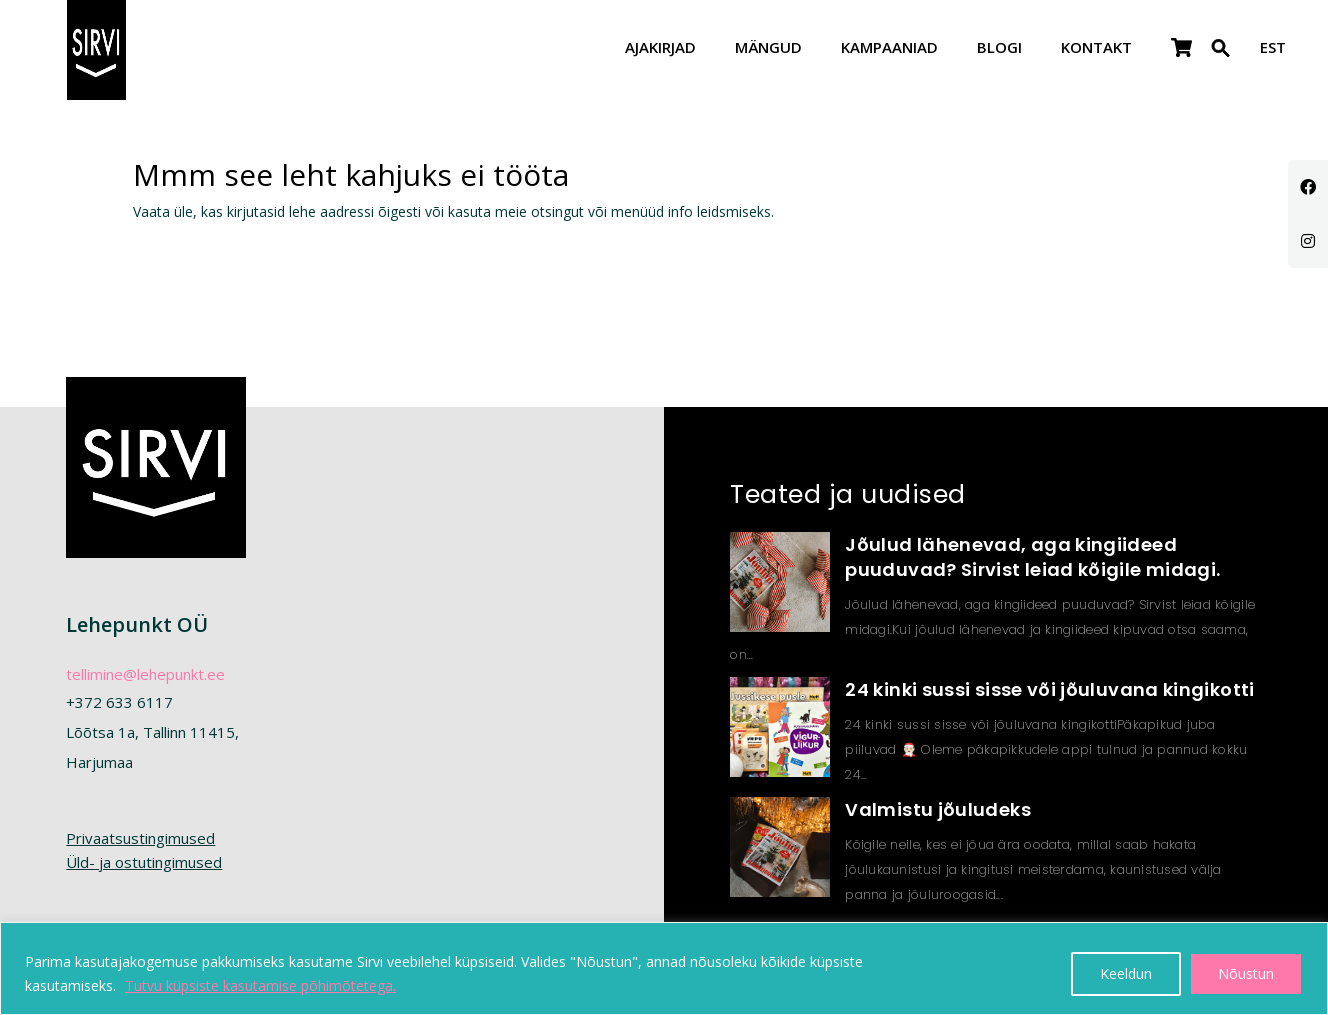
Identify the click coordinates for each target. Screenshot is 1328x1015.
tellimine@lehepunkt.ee (145, 674)
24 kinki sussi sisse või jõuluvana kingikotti (1049, 689)
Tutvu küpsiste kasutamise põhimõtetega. (260, 985)
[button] (1221, 60)
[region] (664, 968)
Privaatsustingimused (140, 838)
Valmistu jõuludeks (937, 809)
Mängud (768, 48)
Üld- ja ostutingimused (144, 862)
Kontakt (1096, 48)
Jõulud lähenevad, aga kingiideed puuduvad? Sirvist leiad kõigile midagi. (1032, 557)
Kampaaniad (889, 48)
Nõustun (1246, 973)
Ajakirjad (660, 48)
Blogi (999, 48)
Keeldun (1126, 973)
